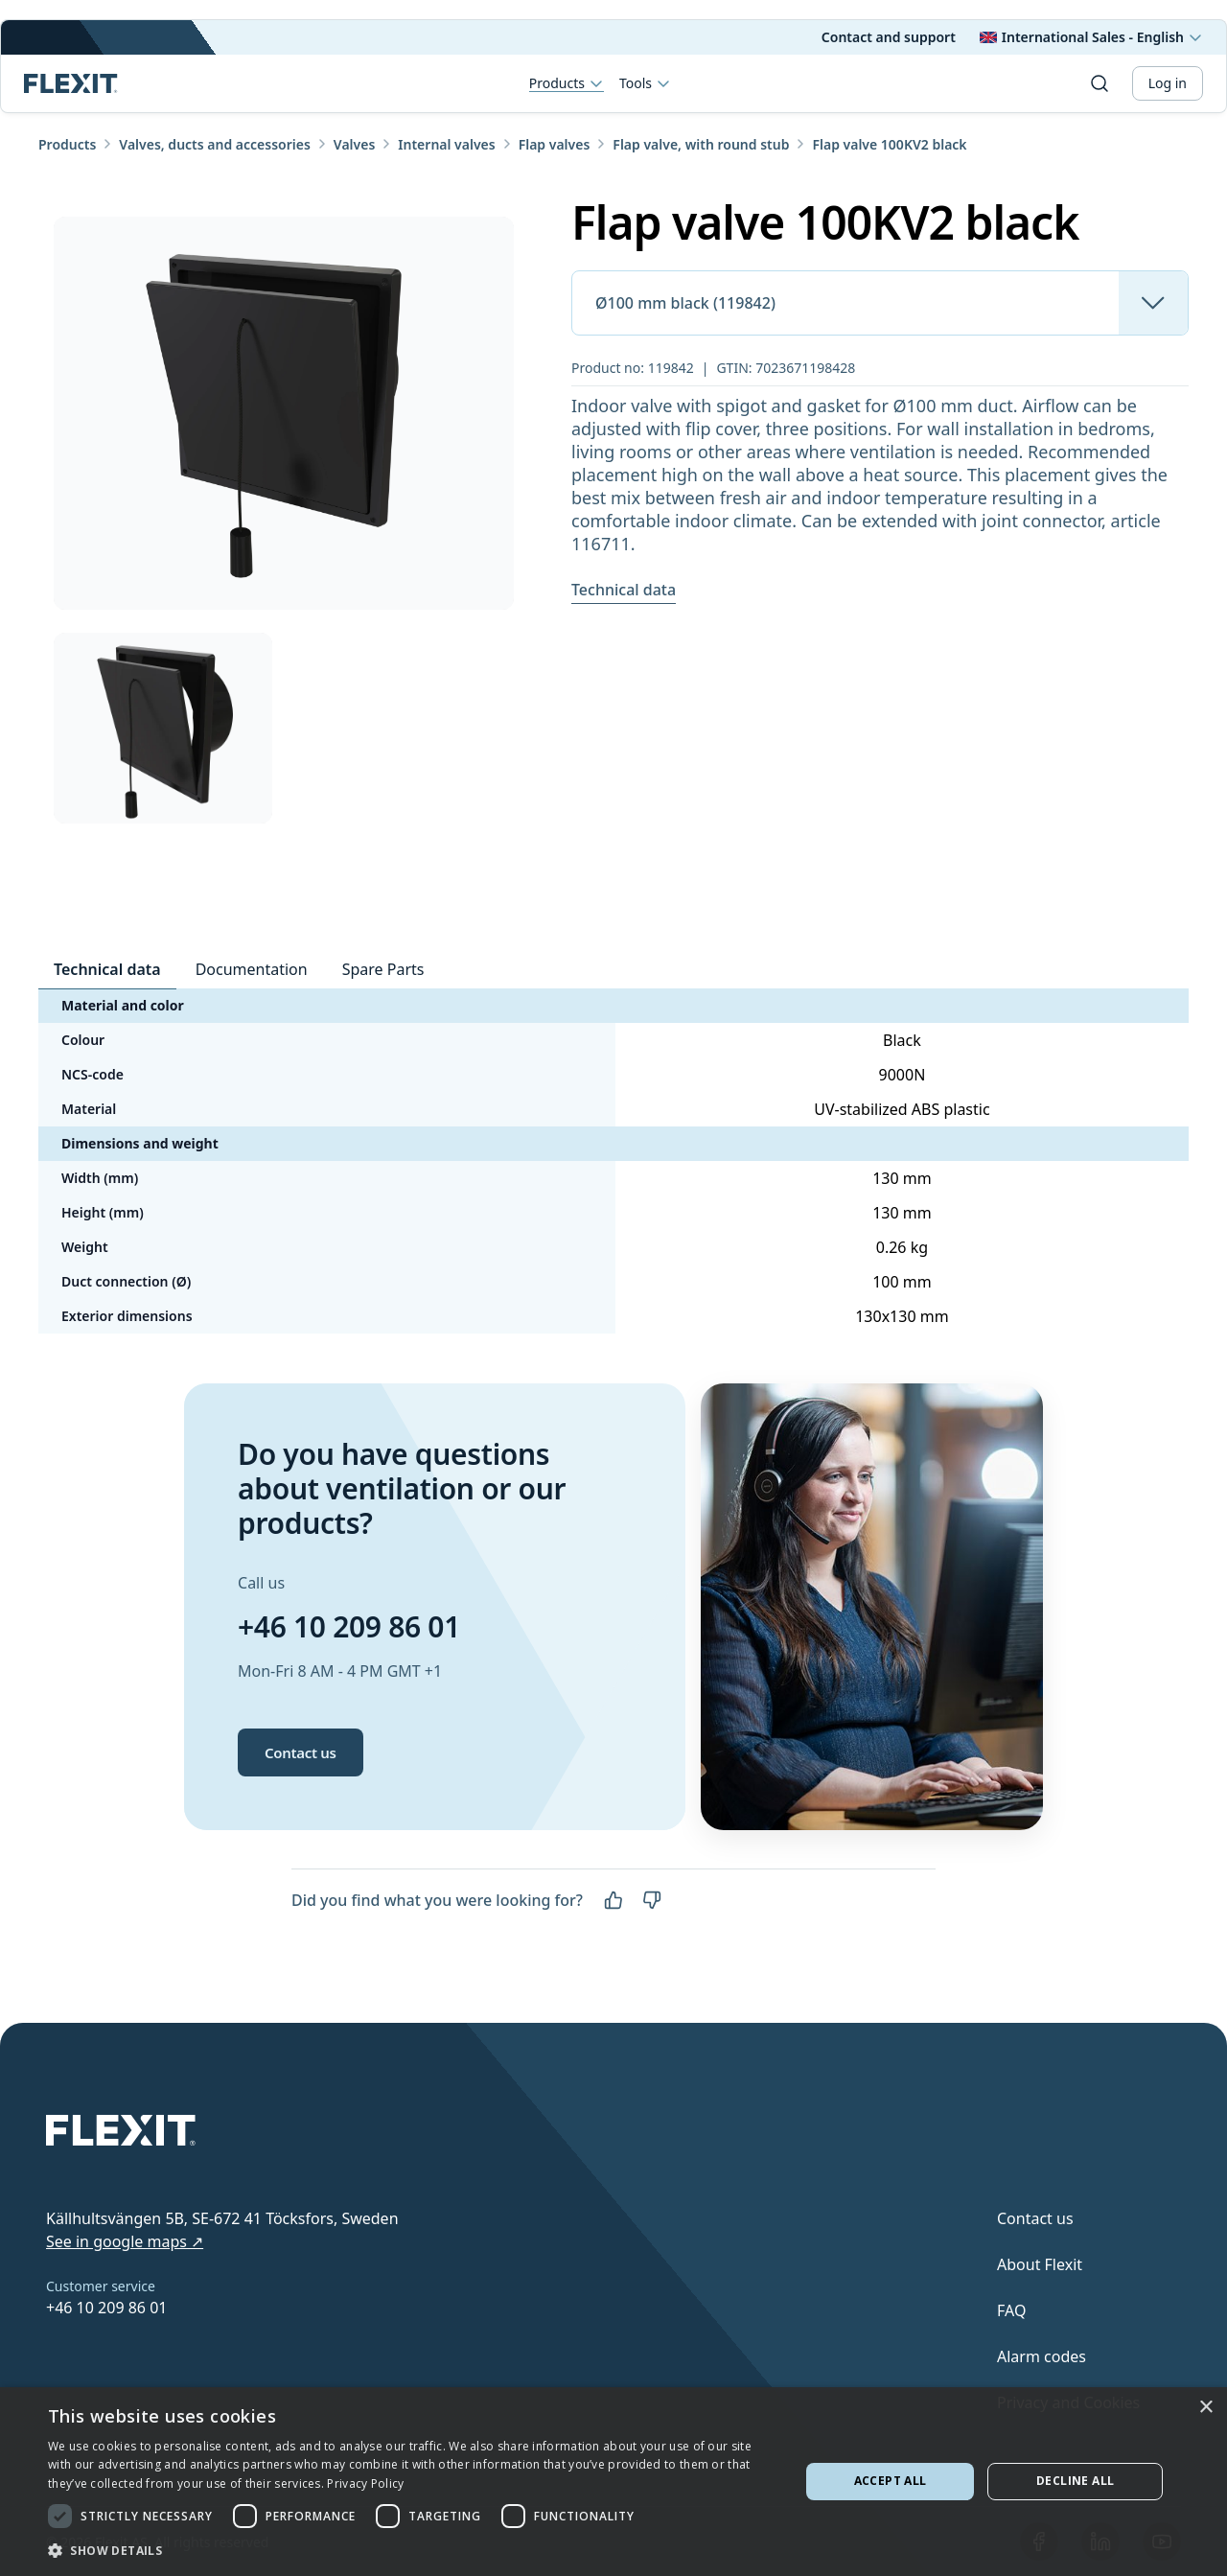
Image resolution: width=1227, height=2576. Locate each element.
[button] (412, 2550)
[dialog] (613, 2481)
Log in (1167, 83)
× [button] (1205, 2408)
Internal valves (446, 144)
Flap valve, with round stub (701, 144)
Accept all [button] (890, 2480)
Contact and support (889, 37)
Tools (645, 83)
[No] (652, 1900)
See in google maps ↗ (124, 2241)
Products (566, 84)
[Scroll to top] (71, 83)
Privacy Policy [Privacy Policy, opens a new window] (365, 2483)
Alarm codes (1041, 2356)
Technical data (623, 589)
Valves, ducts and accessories (215, 144)
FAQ (1011, 2310)
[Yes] (613, 1900)
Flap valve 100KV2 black (889, 144)
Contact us (300, 1752)
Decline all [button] (1075, 2480)
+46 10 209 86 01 (349, 1626)
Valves (354, 144)
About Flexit (1039, 2264)
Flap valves (554, 144)
